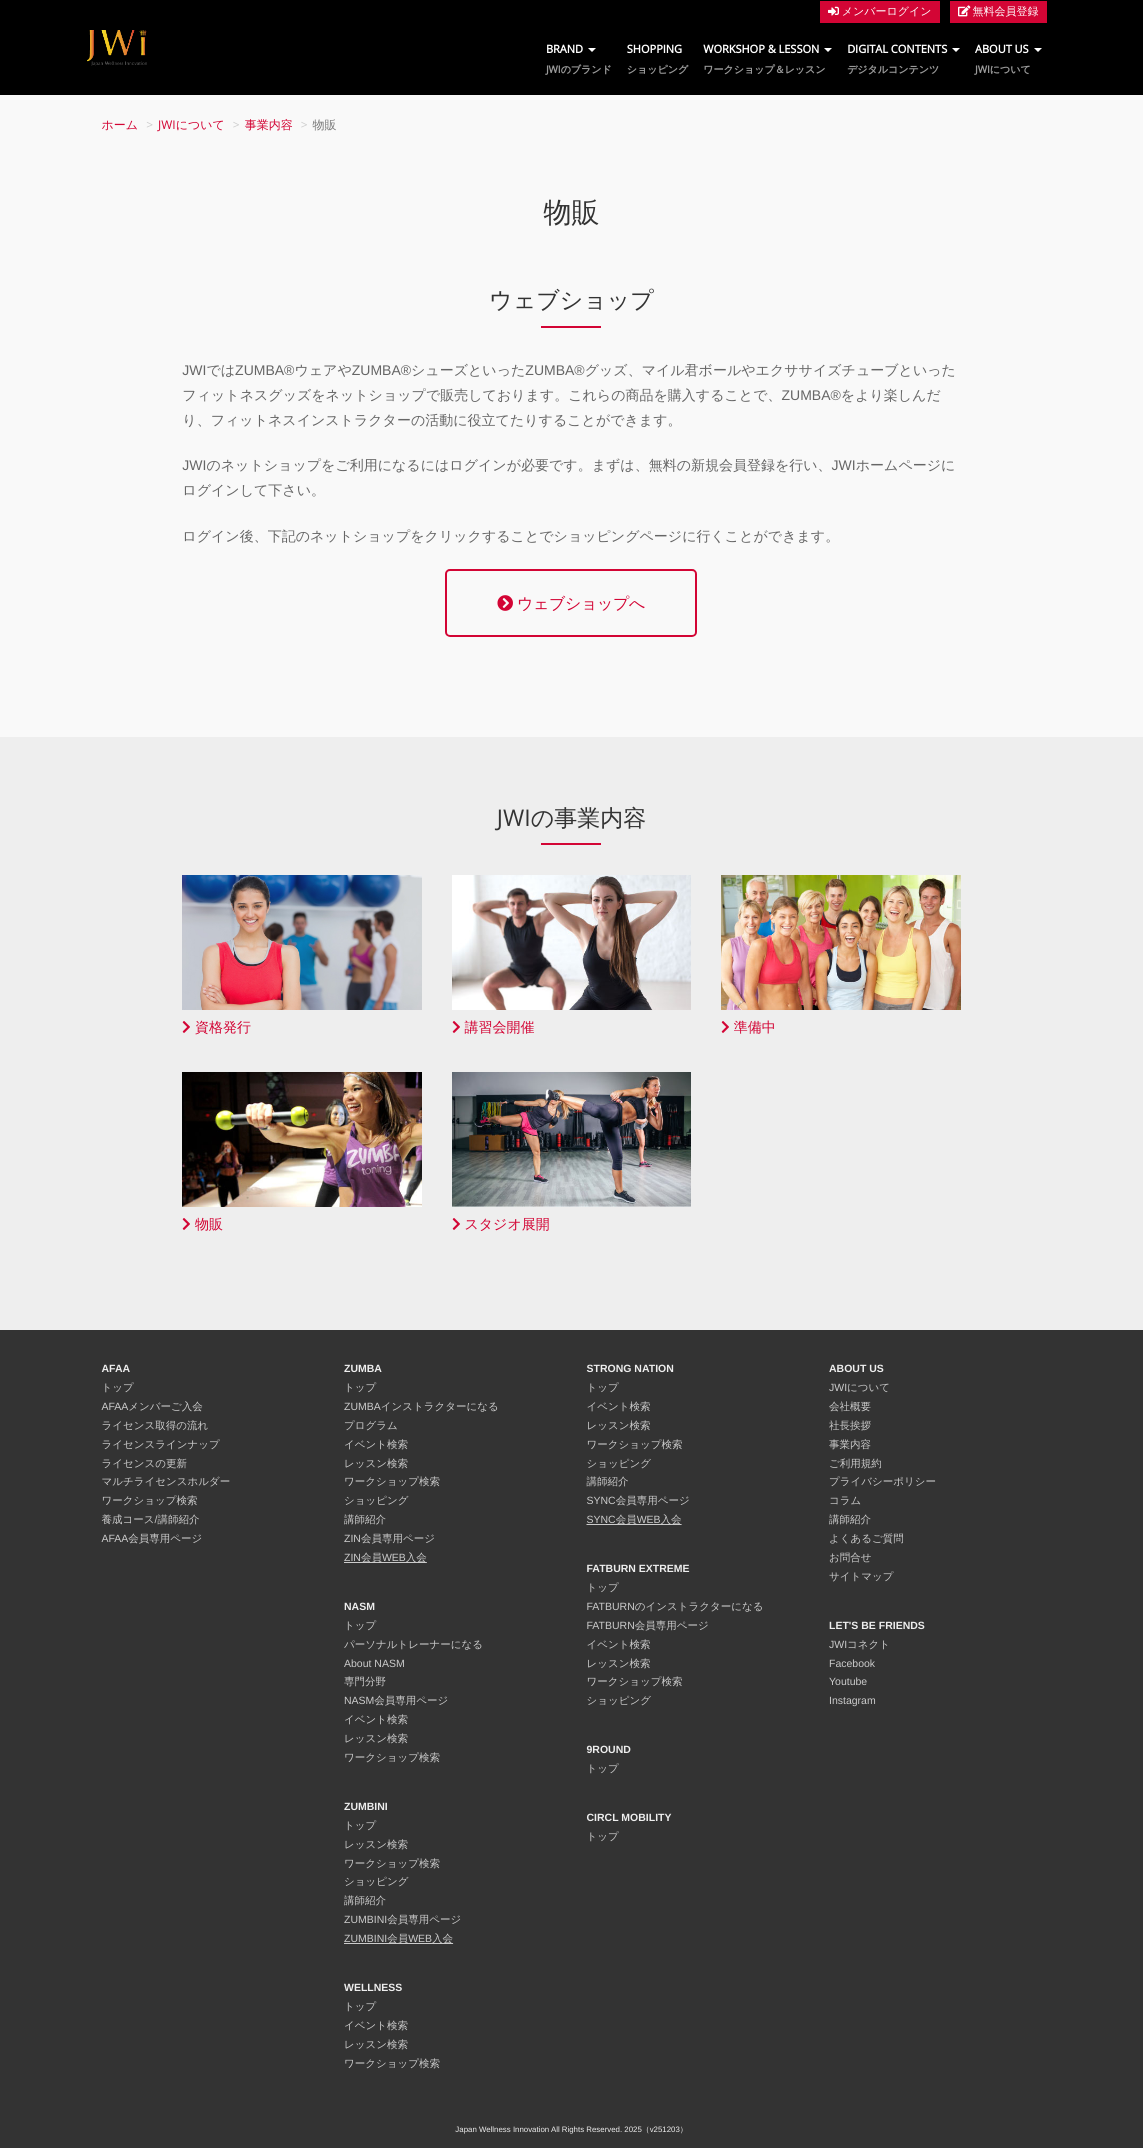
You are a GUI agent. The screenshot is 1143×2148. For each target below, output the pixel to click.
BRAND (579, 59)
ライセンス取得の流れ (155, 1426)
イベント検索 (376, 1445)
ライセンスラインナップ (161, 1445)
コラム (845, 1501)
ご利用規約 (855, 1464)
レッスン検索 (376, 1464)
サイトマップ (861, 1577)
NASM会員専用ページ (396, 1701)
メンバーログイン (880, 11)
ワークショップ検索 (150, 1501)
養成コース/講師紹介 (151, 1520)
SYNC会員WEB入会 (634, 1520)
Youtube (848, 1682)
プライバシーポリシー (882, 1482)
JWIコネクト (859, 1645)
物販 (202, 1224)
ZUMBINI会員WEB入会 (398, 1939)
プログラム (371, 1426)
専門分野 (365, 1682)
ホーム (120, 124)
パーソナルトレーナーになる (413, 1645)
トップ (118, 1388)
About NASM (374, 1664)
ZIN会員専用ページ (389, 1539)
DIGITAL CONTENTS (903, 59)
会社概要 (850, 1407)
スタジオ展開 (501, 1224)
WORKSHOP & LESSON (767, 59)
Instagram (852, 1701)
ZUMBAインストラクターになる (421, 1407)
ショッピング (376, 1501)
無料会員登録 (998, 11)
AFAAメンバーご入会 (152, 1407)
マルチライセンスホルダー (166, 1482)
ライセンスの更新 (144, 1464)
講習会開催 (493, 1027)
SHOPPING (657, 59)
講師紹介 (365, 1520)
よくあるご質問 (866, 1539)
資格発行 (216, 1027)
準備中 (748, 1027)
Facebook (852, 1664)
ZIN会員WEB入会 (385, 1558)
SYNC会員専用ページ (638, 1501)
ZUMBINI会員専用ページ (402, 1920)
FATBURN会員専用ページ (648, 1626)
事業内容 (269, 124)
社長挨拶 (850, 1426)
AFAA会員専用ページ (152, 1539)
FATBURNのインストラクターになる (675, 1607)
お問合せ (850, 1558)
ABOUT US (1008, 59)
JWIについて (191, 124)
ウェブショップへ (571, 603)
